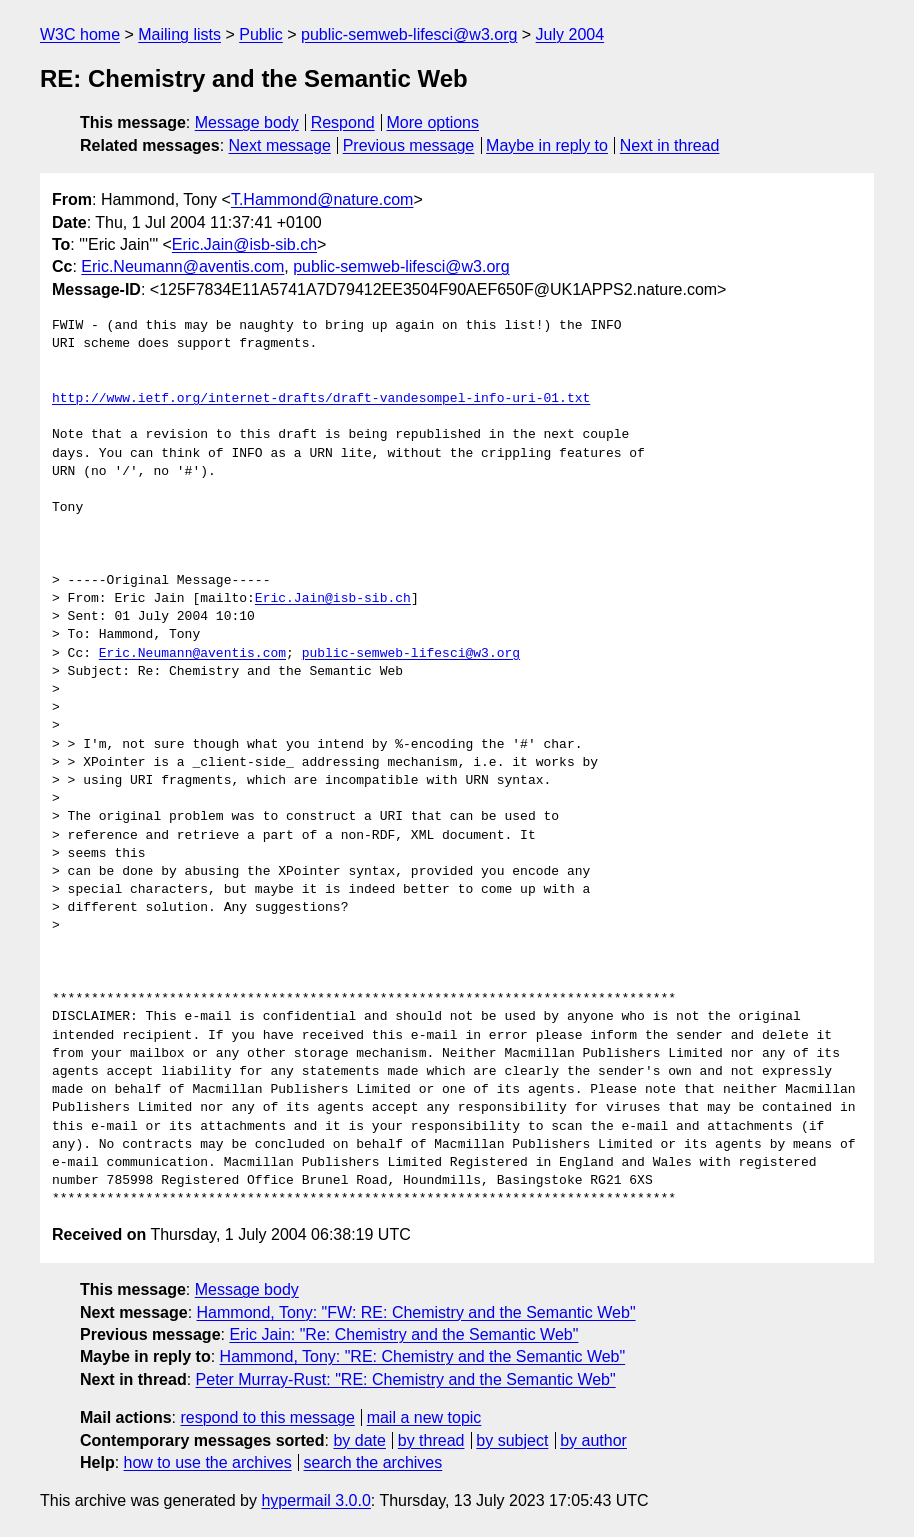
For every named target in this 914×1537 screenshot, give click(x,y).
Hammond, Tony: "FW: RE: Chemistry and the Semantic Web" (416, 1312)
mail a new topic (424, 1417)
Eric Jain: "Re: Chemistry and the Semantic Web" (403, 1334)
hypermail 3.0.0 (315, 1500)
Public (261, 34)
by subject (512, 1440)
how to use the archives (208, 1462)
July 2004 (570, 34)
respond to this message (267, 1417)
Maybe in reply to (547, 145)
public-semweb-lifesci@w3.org (409, 34)
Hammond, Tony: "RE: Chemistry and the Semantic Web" (423, 1356)
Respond (343, 122)
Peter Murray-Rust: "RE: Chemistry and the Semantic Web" (406, 1379)
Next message (280, 145)
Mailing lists (179, 34)
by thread (431, 1440)
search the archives (373, 1462)
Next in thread (670, 145)
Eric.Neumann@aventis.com (182, 266)
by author (593, 1440)
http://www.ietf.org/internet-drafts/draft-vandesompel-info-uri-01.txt (321, 399)
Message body (247, 122)
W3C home (80, 34)
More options (433, 122)
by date (359, 1440)
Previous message (409, 145)
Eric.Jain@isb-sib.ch (244, 244)
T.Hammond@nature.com (322, 199)
